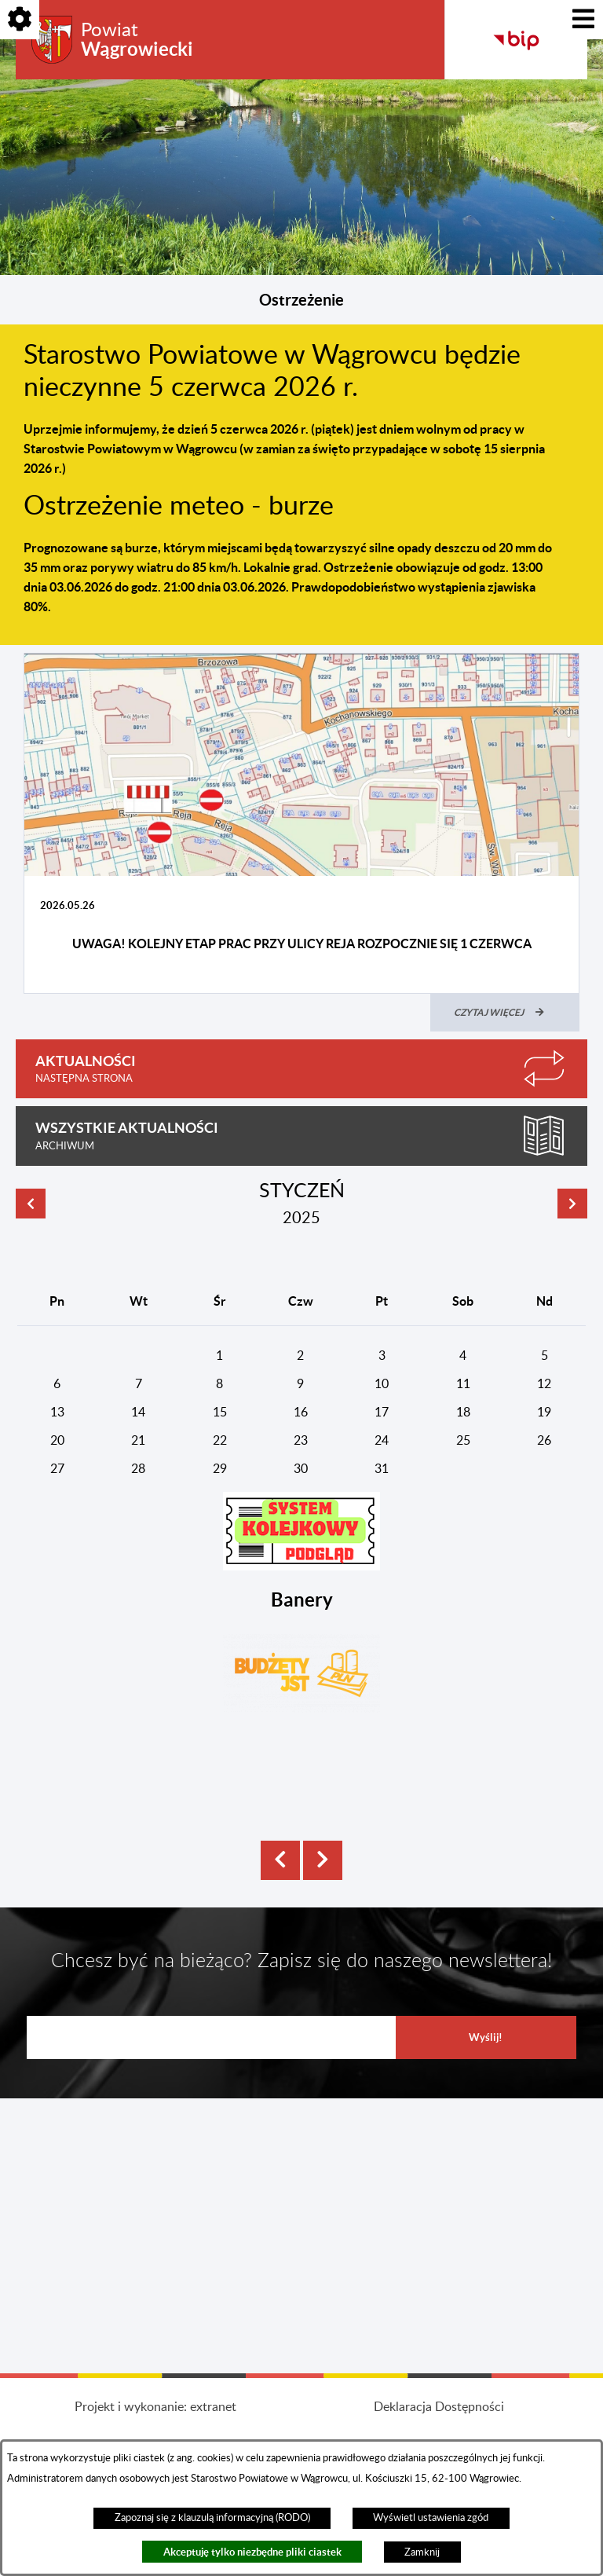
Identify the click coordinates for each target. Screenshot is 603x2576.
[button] (301, 1531)
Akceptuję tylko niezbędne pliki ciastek (252, 2552)
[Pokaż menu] (583, 19)
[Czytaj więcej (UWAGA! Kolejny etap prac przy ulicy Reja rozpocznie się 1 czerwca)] (504, 1012)
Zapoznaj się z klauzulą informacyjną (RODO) (212, 2517)
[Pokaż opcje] (19, 19)
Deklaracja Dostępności (439, 2407)
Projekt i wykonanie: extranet (155, 2407)
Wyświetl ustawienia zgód (430, 2517)
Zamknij (422, 2552)
